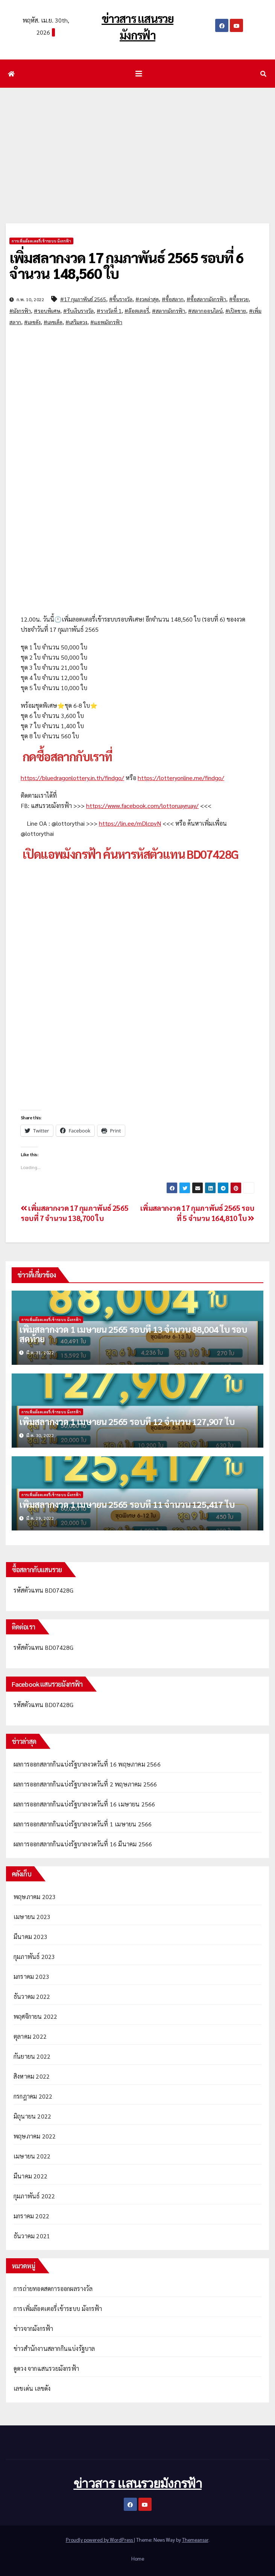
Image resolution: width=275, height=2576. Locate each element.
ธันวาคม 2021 (32, 2236)
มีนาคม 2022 (30, 2176)
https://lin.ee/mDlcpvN (130, 823)
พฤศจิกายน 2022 (36, 2016)
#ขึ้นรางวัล (120, 299)
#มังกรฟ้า (20, 310)
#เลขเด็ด (53, 322)
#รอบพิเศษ (47, 310)
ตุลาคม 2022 (30, 2036)
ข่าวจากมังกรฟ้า (33, 2328)
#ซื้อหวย (239, 299)
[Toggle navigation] (139, 73)
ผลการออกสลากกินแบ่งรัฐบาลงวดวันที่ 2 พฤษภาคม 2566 (85, 1784)
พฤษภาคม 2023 (35, 1897)
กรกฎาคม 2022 (33, 2096)
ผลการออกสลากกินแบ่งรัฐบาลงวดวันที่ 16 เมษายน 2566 (84, 1804)
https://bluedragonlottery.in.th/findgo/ (72, 778)
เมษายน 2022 (32, 2156)
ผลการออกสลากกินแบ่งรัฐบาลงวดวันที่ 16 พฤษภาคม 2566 (87, 1764)
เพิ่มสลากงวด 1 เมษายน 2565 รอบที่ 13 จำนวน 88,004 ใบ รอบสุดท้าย (133, 1333)
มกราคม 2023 (31, 1976)
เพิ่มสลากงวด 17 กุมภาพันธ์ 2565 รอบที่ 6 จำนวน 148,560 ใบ (126, 265)
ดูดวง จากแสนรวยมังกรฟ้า (46, 2368)
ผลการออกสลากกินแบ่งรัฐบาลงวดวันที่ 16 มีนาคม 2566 (83, 1844)
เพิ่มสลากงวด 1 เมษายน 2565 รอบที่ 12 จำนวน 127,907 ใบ (126, 1421)
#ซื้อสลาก (173, 299)
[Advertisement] (137, 144)
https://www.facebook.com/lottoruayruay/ (142, 805)
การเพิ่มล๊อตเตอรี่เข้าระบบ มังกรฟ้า (41, 240)
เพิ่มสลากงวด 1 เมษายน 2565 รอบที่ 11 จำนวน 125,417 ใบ (126, 1504)
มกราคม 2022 (31, 2216)
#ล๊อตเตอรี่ (137, 310)
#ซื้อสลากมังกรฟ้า (206, 299)
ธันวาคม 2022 (32, 1996)
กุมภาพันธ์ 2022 (34, 2196)
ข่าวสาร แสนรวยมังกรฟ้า (137, 2483)
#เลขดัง (32, 322)
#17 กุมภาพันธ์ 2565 (83, 299)
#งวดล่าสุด (147, 299)
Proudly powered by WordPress (100, 2539)
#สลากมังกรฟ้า (168, 310)
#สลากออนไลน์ (205, 310)
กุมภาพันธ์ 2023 (34, 1956)
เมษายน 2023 (32, 1917)
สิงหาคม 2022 (32, 2076)
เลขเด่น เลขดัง (32, 2388)
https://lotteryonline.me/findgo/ (181, 778)
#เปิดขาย (235, 310)
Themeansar (195, 2539)
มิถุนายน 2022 (32, 2116)
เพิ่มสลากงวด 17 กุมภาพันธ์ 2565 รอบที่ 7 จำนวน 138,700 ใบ (74, 1212)
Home (137, 2558)
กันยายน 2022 (32, 2056)
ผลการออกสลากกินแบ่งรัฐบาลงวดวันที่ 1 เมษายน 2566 (83, 1824)
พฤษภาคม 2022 (35, 2136)
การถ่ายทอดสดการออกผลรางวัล (53, 2288)
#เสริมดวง (76, 322)
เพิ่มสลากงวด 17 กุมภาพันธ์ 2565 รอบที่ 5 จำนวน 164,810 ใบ (197, 1212)
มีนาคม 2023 (30, 1936)
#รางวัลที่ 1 (109, 310)
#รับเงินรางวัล (78, 310)
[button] (263, 74)
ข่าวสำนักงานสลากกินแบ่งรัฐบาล (54, 2348)
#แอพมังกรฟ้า (106, 322)
